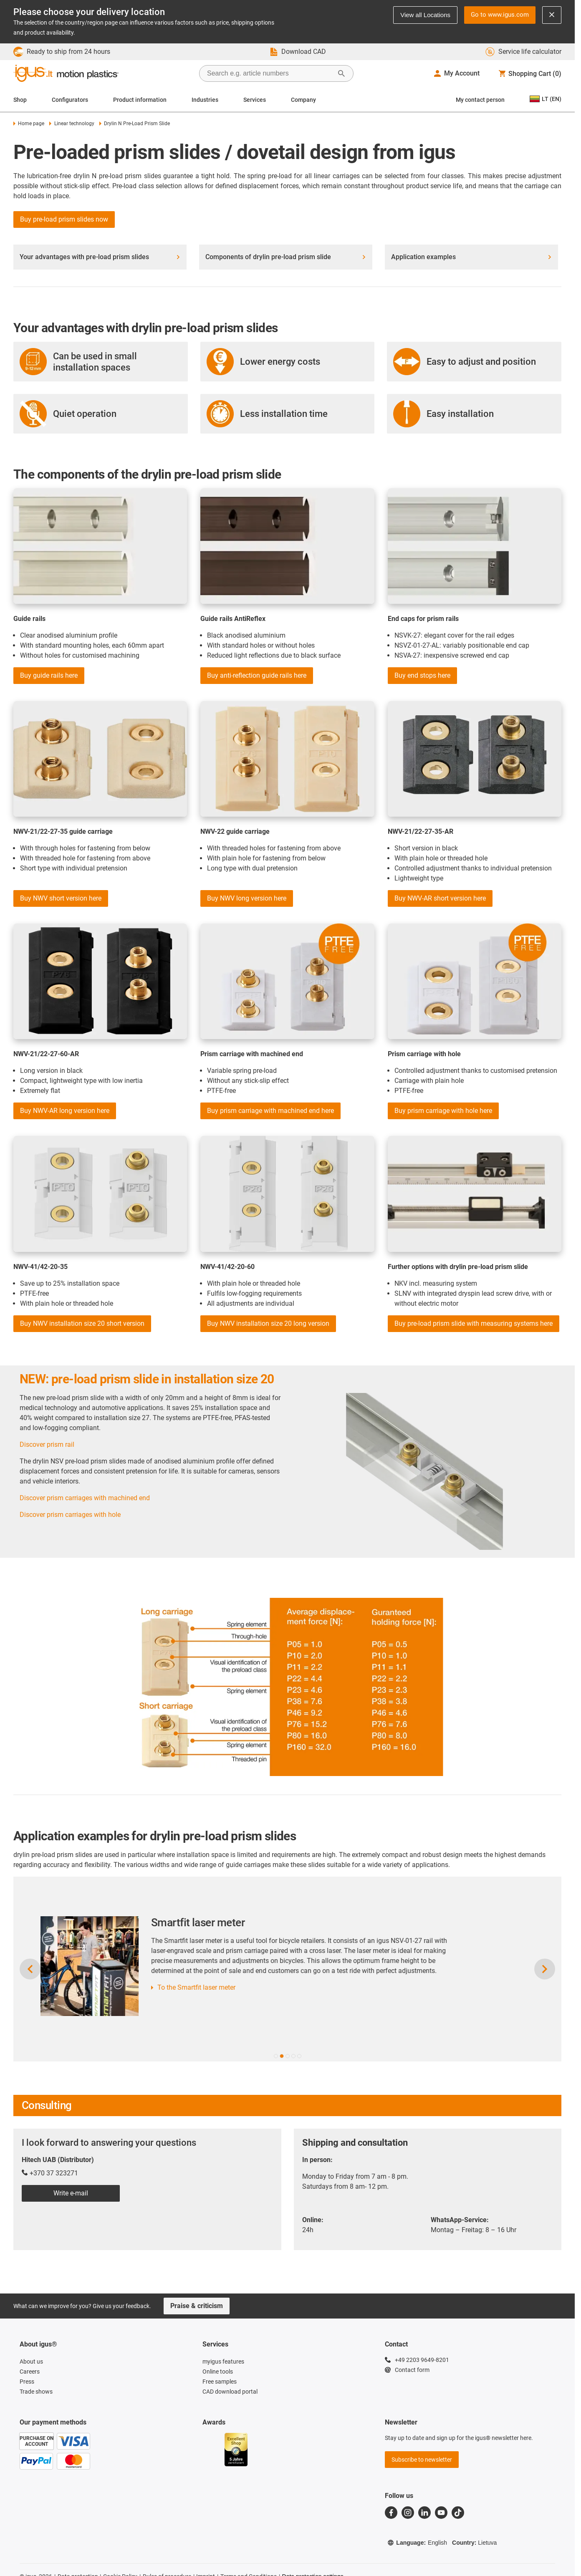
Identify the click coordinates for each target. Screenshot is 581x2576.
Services (254, 99)
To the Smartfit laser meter (258, 1987)
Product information (140, 99)
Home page (28, 123)
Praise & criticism (196, 2306)
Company (303, 99)
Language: (417, 2542)
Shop (20, 99)
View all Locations (425, 14)
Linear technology (71, 123)
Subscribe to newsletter (422, 2459)
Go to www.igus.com (500, 14)
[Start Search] (341, 73)
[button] (276, 2056)
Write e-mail (70, 2193)
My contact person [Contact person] (480, 99)
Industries (205, 99)
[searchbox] (269, 73)
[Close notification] (551, 15)
